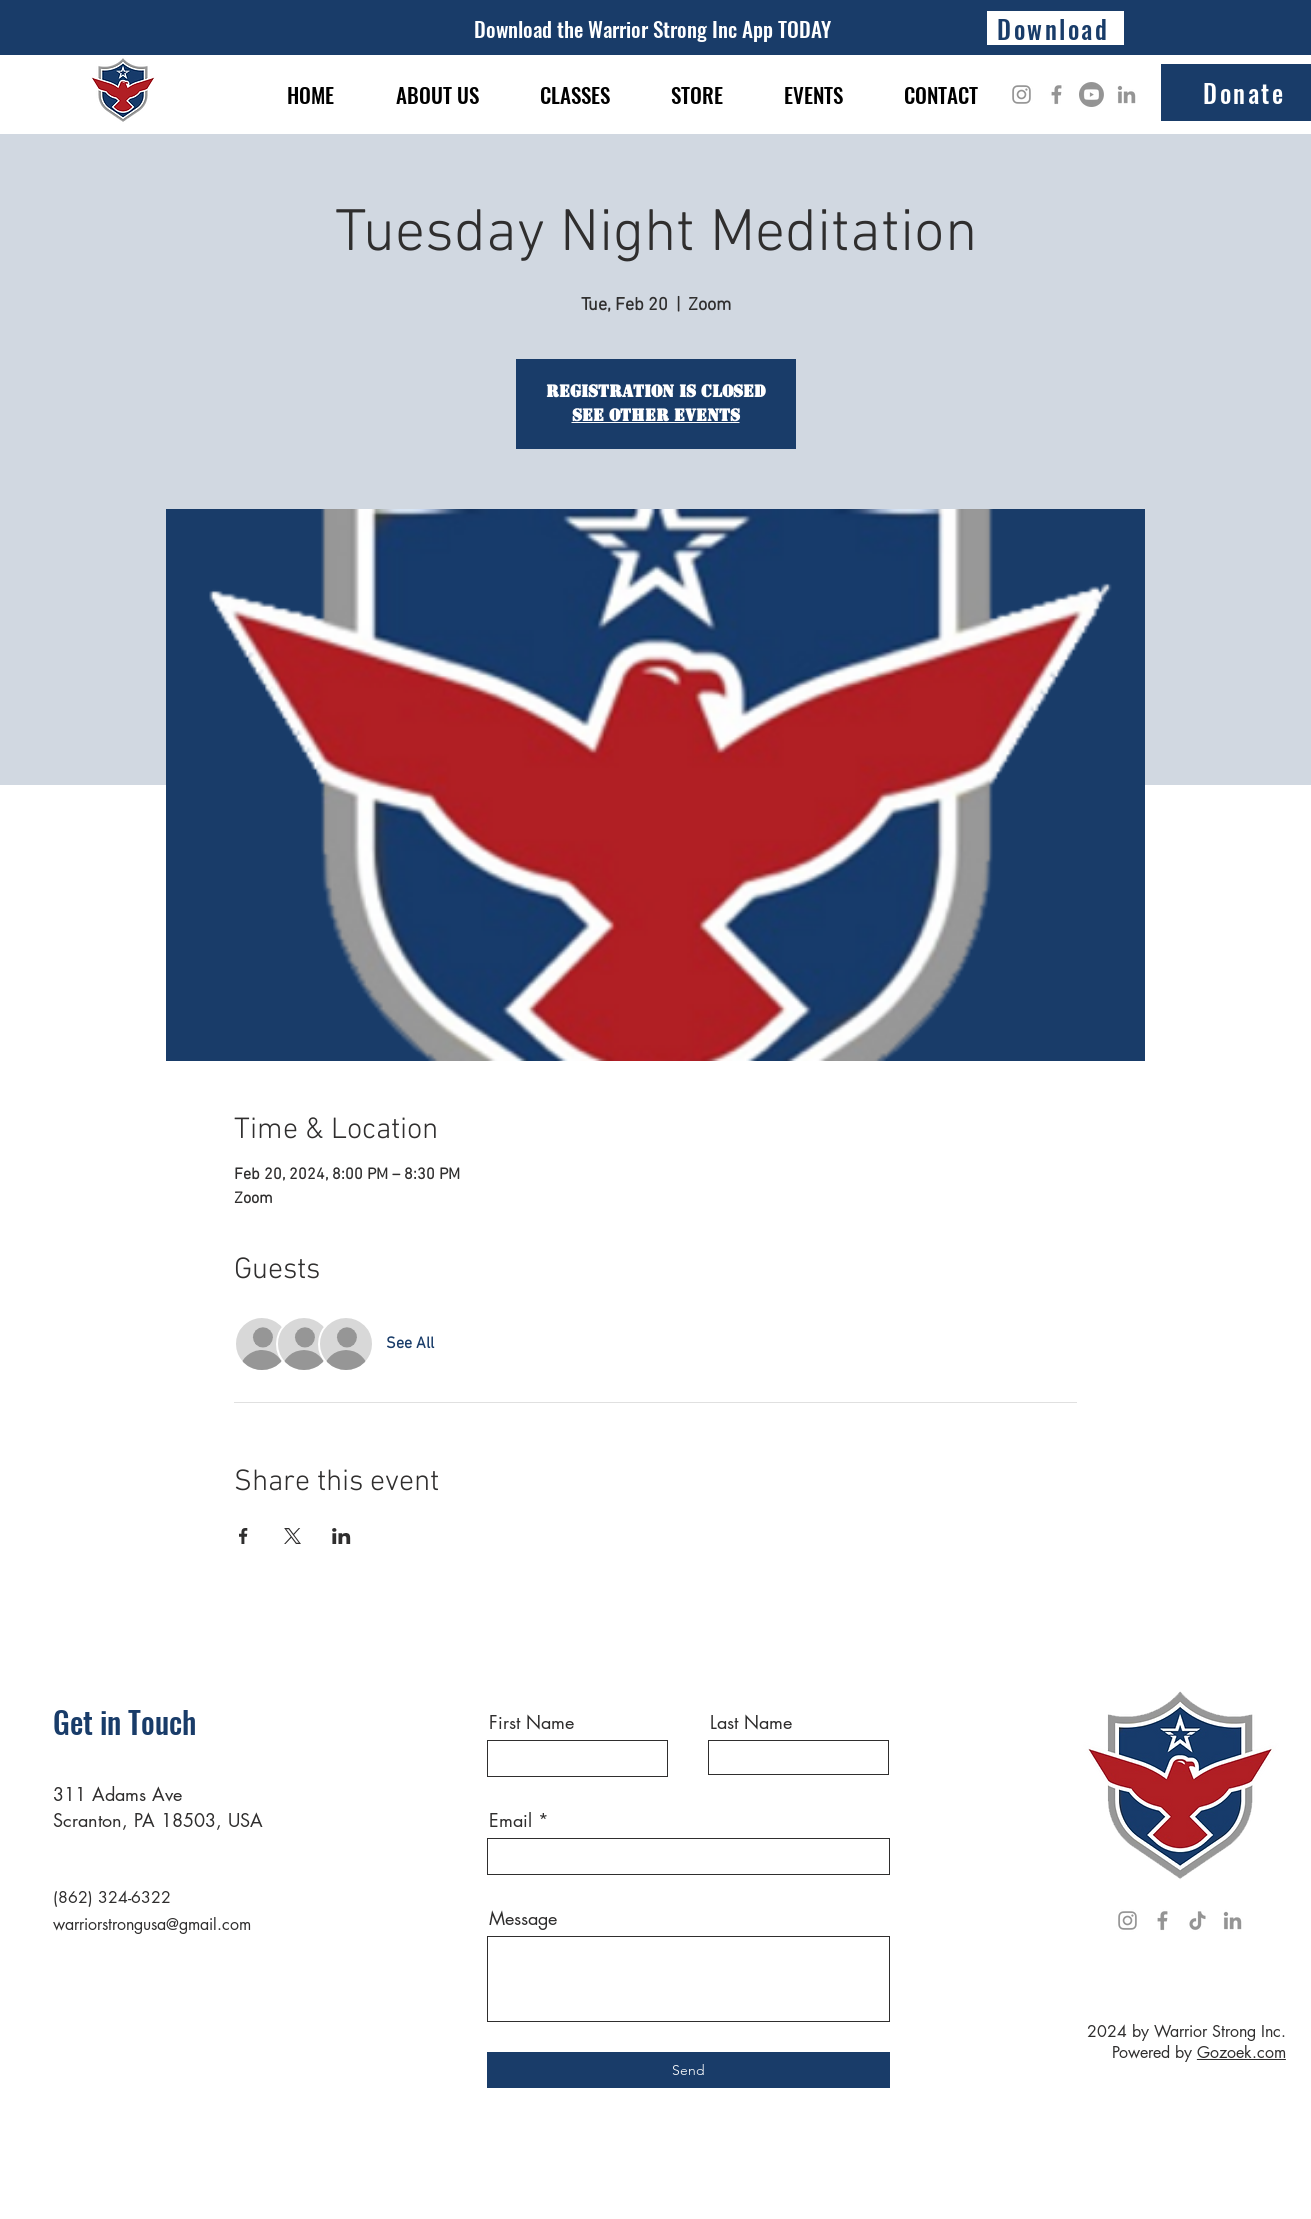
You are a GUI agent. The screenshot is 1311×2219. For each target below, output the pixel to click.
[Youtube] (1091, 94)
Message (523, 1918)
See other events (656, 415)
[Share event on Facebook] (243, 1536)
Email (510, 1820)
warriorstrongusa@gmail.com (152, 1924)
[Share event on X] (292, 1536)
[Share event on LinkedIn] (341, 1536)
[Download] (1055, 28)
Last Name (751, 1722)
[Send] (688, 2070)
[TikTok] (1197, 1920)
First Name (531, 1722)
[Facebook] (1056, 94)
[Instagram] (1021, 94)
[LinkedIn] (1126, 94)
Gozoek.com (1241, 2052)
